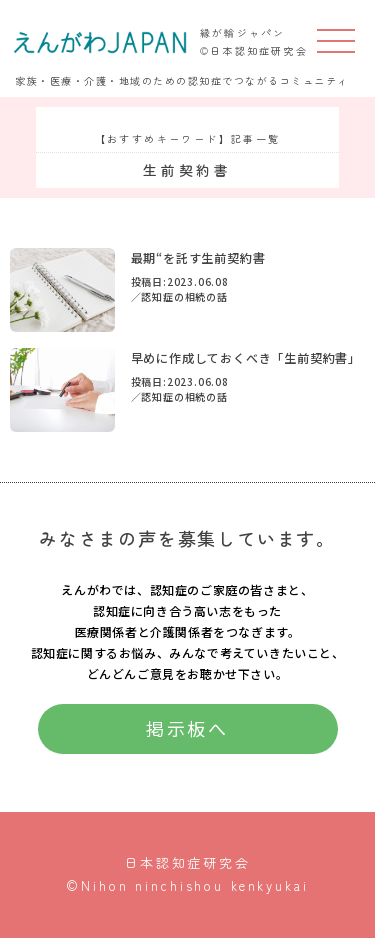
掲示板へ (188, 728)
